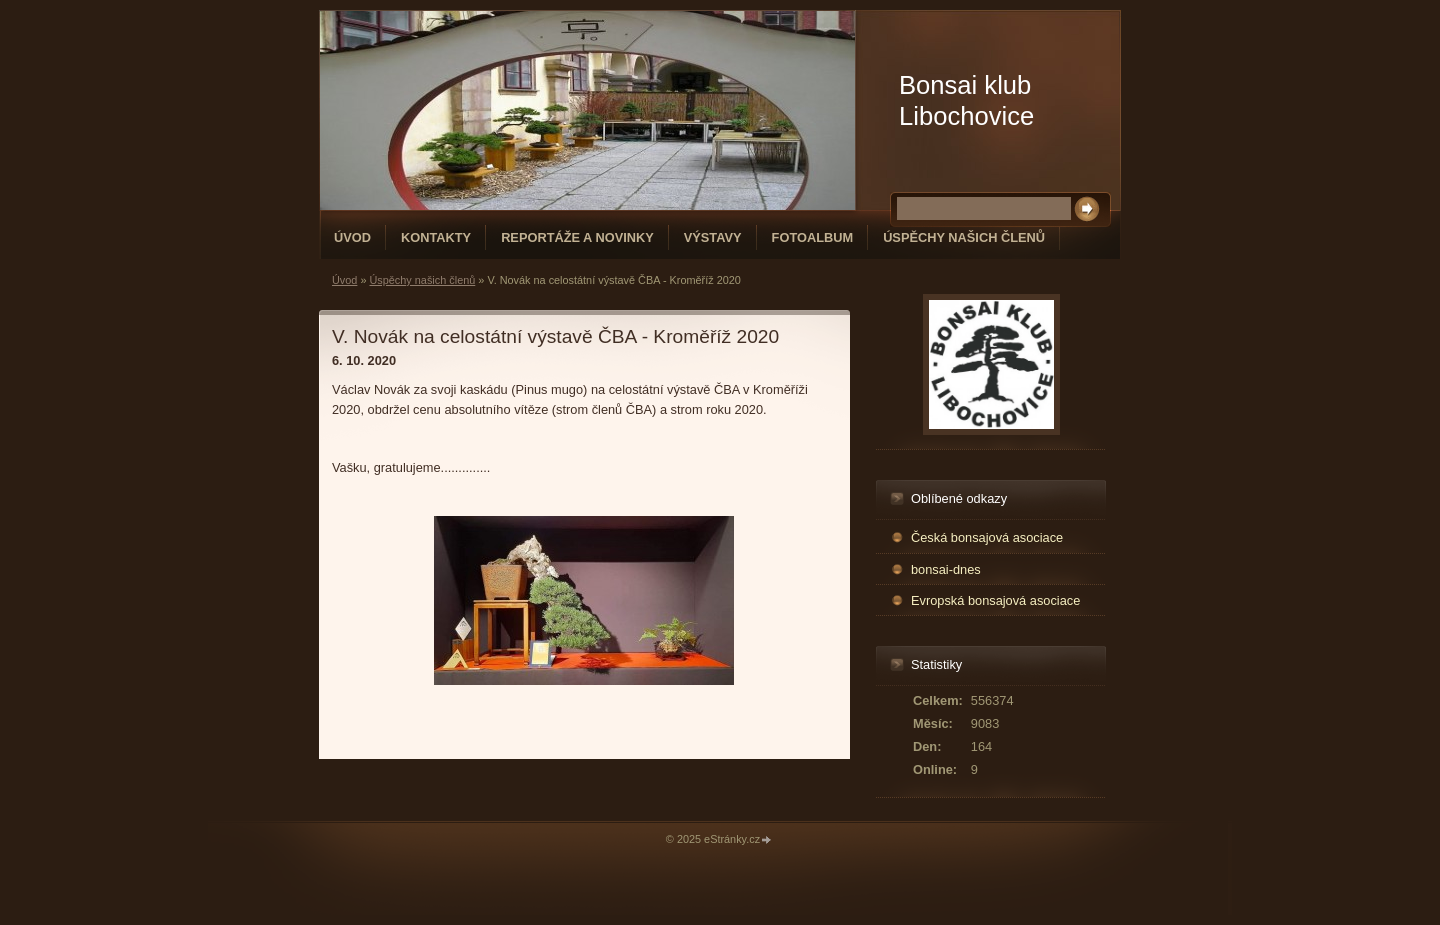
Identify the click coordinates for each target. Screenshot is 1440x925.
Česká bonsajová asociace (987, 537)
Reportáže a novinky (577, 237)
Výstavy (713, 237)
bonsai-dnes (946, 569)
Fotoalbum (813, 237)
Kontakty (436, 237)
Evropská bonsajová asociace (995, 600)
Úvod (352, 237)
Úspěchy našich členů (964, 237)
